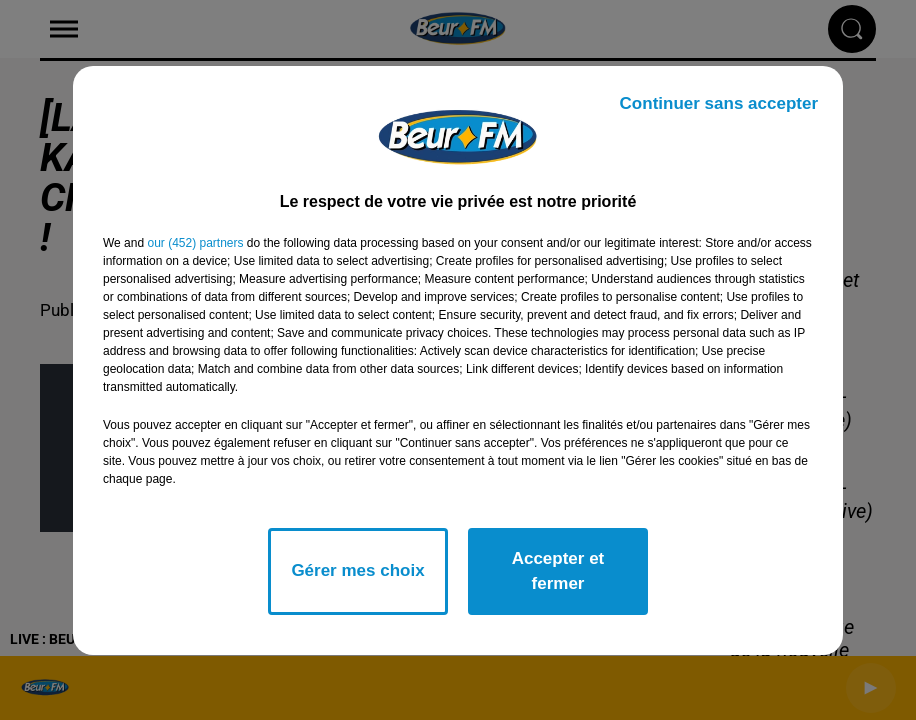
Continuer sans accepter (719, 103)
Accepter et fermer (558, 571)
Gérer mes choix (357, 570)
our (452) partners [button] (195, 243)
